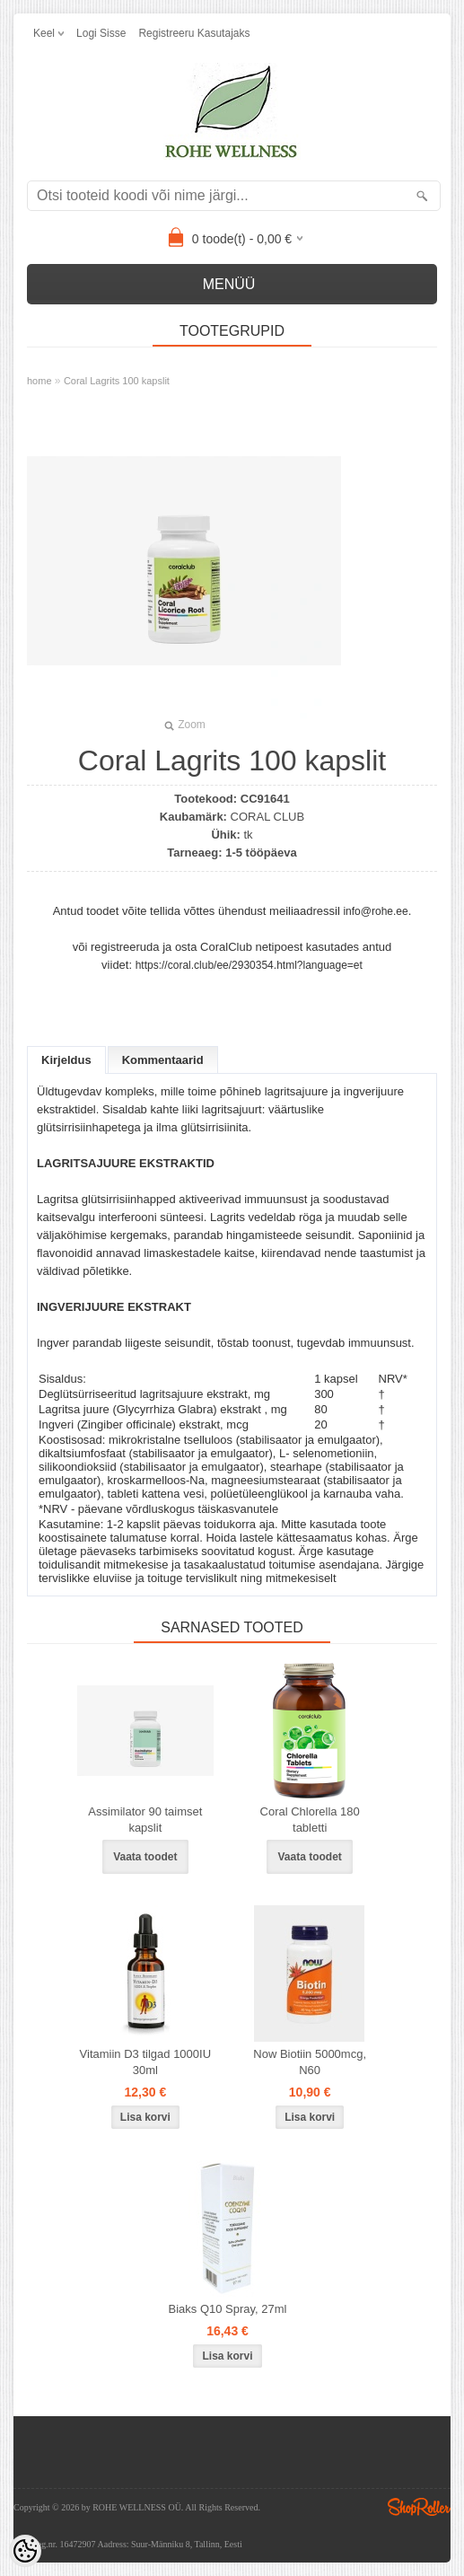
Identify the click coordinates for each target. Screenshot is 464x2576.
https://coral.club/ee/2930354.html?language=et (249, 965)
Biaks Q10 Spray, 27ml (228, 2309)
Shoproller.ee (419, 2507)
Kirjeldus (66, 1060)
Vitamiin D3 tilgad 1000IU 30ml (145, 2062)
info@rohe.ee (375, 911)
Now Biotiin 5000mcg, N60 (309, 2062)
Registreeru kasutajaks (194, 33)
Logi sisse (101, 33)
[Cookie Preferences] (25, 2551)
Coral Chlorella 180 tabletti (310, 1819)
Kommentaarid (163, 1060)
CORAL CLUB (268, 816)
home (39, 380)
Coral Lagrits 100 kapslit (117, 380)
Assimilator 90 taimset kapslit (145, 1819)
